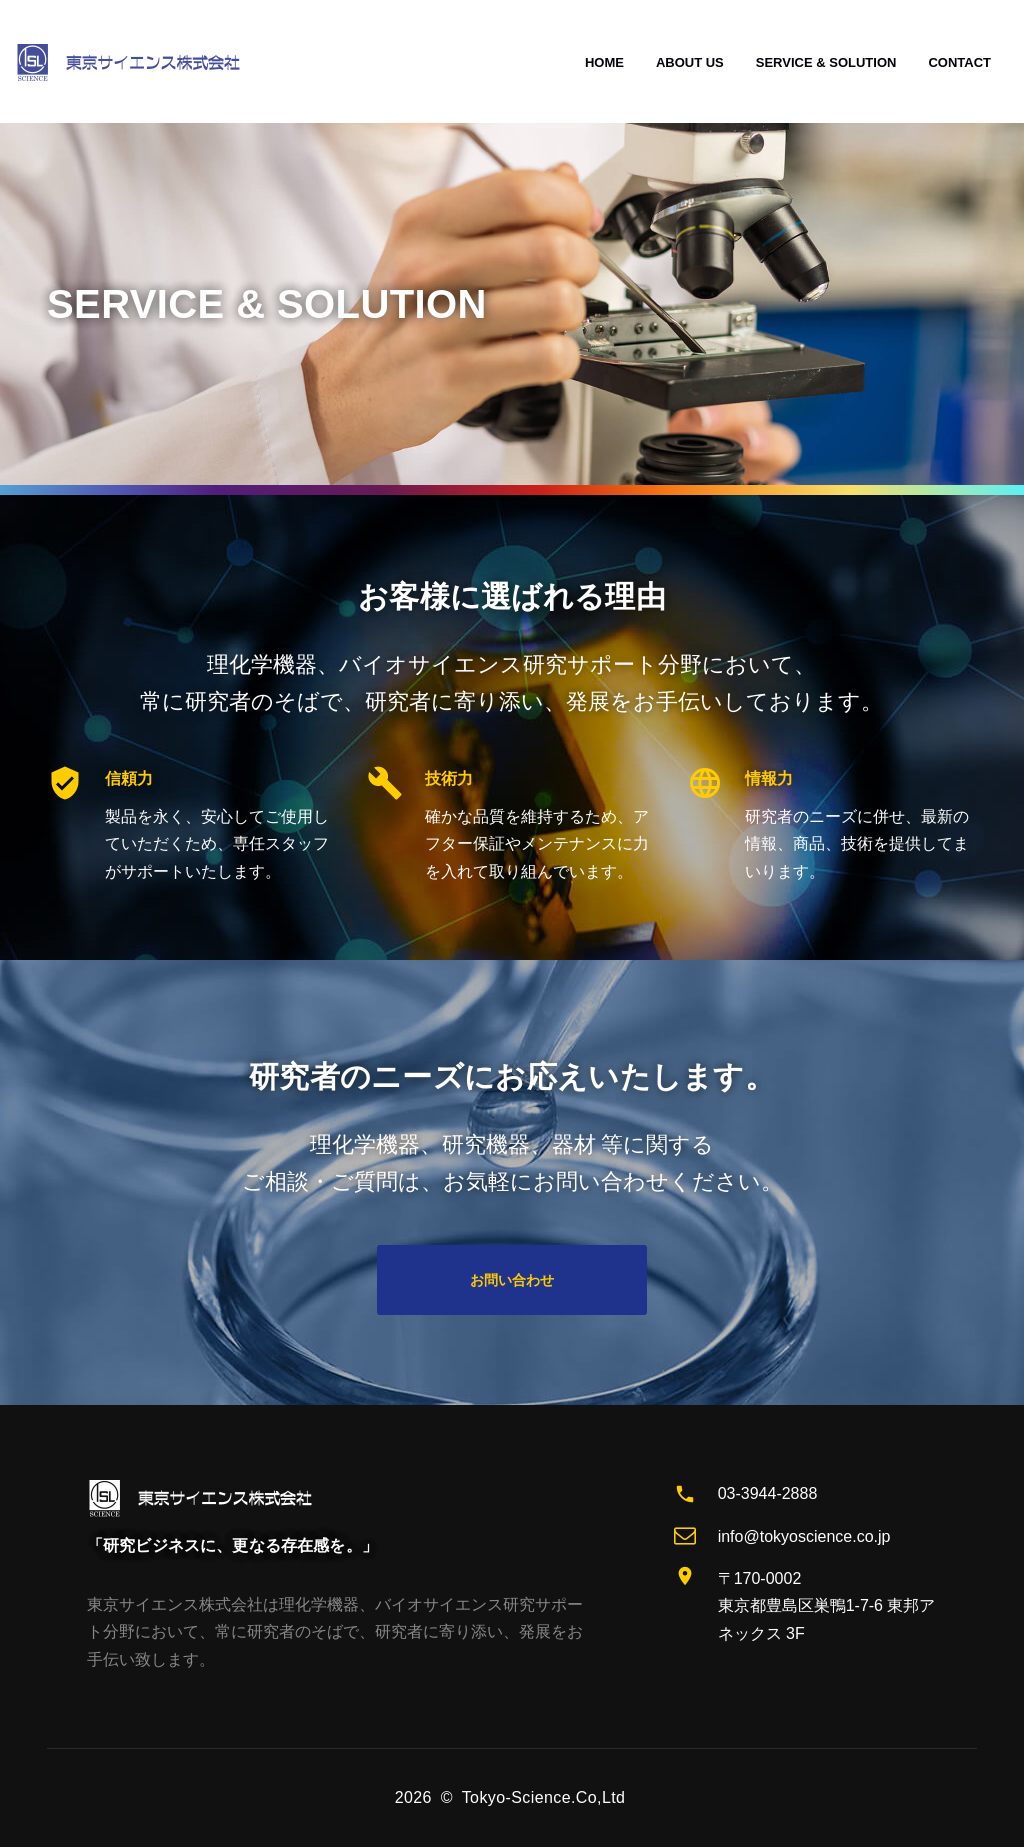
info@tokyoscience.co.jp (804, 1536)
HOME (604, 62)
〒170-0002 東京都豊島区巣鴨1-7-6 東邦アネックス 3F (827, 1606)
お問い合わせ (512, 1280)
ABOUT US (690, 62)
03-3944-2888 (768, 1493)
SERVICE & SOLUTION (826, 62)
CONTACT (959, 62)
